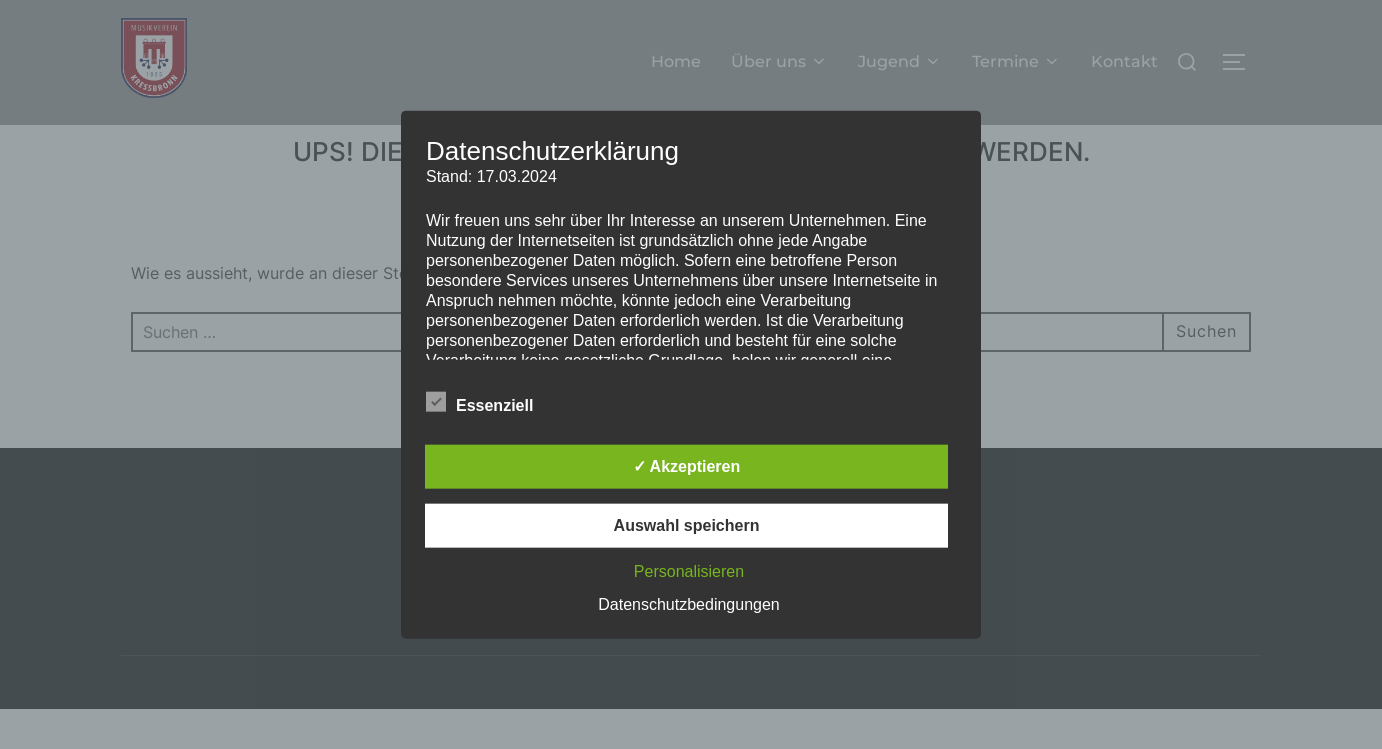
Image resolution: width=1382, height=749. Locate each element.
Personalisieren (689, 571)
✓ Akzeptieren (687, 466)
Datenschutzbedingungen (688, 604)
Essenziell (479, 402)
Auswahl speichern (687, 525)
